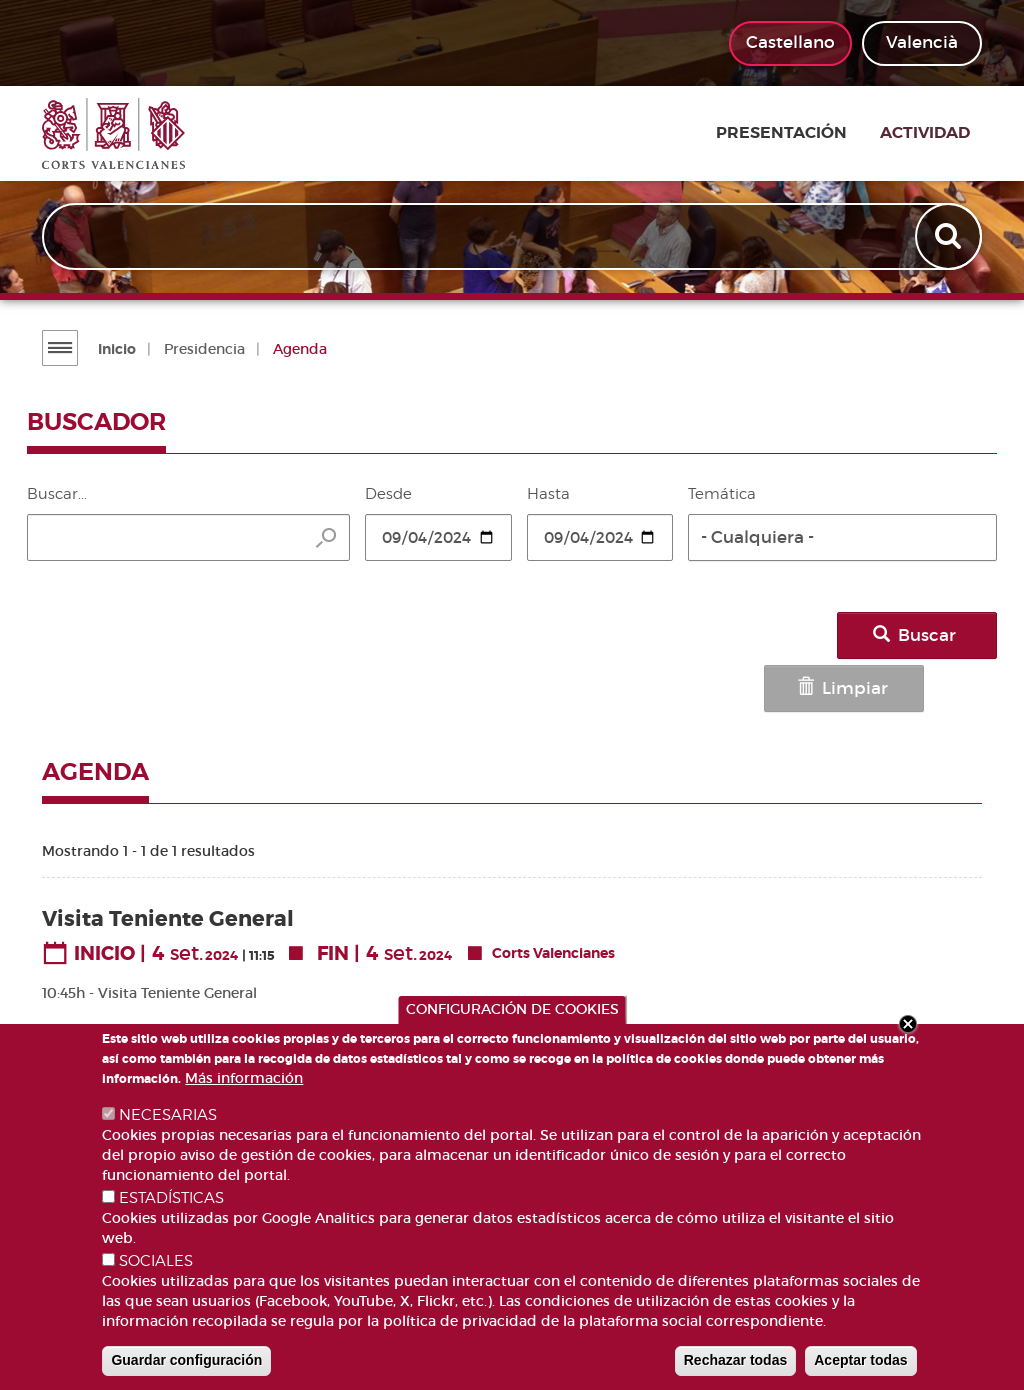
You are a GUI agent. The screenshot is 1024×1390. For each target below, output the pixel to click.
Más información (244, 1078)
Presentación (802, 134)
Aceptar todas (860, 1360)
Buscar (929, 635)
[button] (842, 537)
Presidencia (202, 349)
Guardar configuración (186, 1360)
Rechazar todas (735, 1360)
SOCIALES (156, 1261)
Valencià (922, 42)
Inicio (115, 349)
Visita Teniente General (168, 860)
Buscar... (57, 494)
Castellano (790, 42)
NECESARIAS (168, 1115)
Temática (722, 494)
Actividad (937, 134)
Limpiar (784, 635)
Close (908, 1024)
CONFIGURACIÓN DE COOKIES (512, 1009)
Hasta (548, 494)
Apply (949, 238)
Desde (388, 494)
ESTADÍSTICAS (171, 1198)
